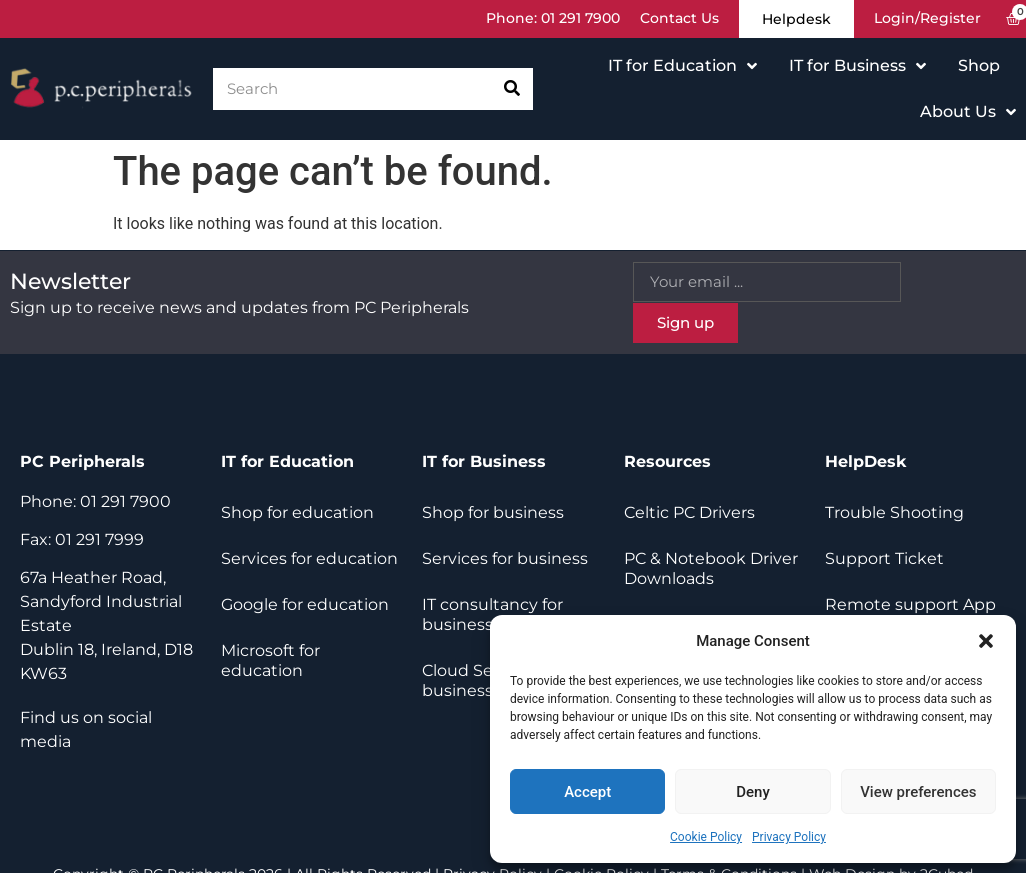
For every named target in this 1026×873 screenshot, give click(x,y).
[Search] (512, 89)
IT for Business (857, 66)
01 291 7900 (578, 19)
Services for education (309, 558)
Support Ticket (884, 558)
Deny (753, 792)
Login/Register (927, 19)
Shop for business (493, 512)
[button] (986, 641)
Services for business (505, 558)
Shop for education (297, 512)
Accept (587, 792)
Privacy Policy (789, 837)
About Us (968, 112)
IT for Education (682, 66)
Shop (979, 65)
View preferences (918, 792)
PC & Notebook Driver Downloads (711, 568)
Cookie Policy (706, 837)
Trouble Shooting (894, 512)
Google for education (305, 604)
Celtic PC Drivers (689, 512)
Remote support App (910, 604)
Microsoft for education (270, 660)
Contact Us (677, 19)
